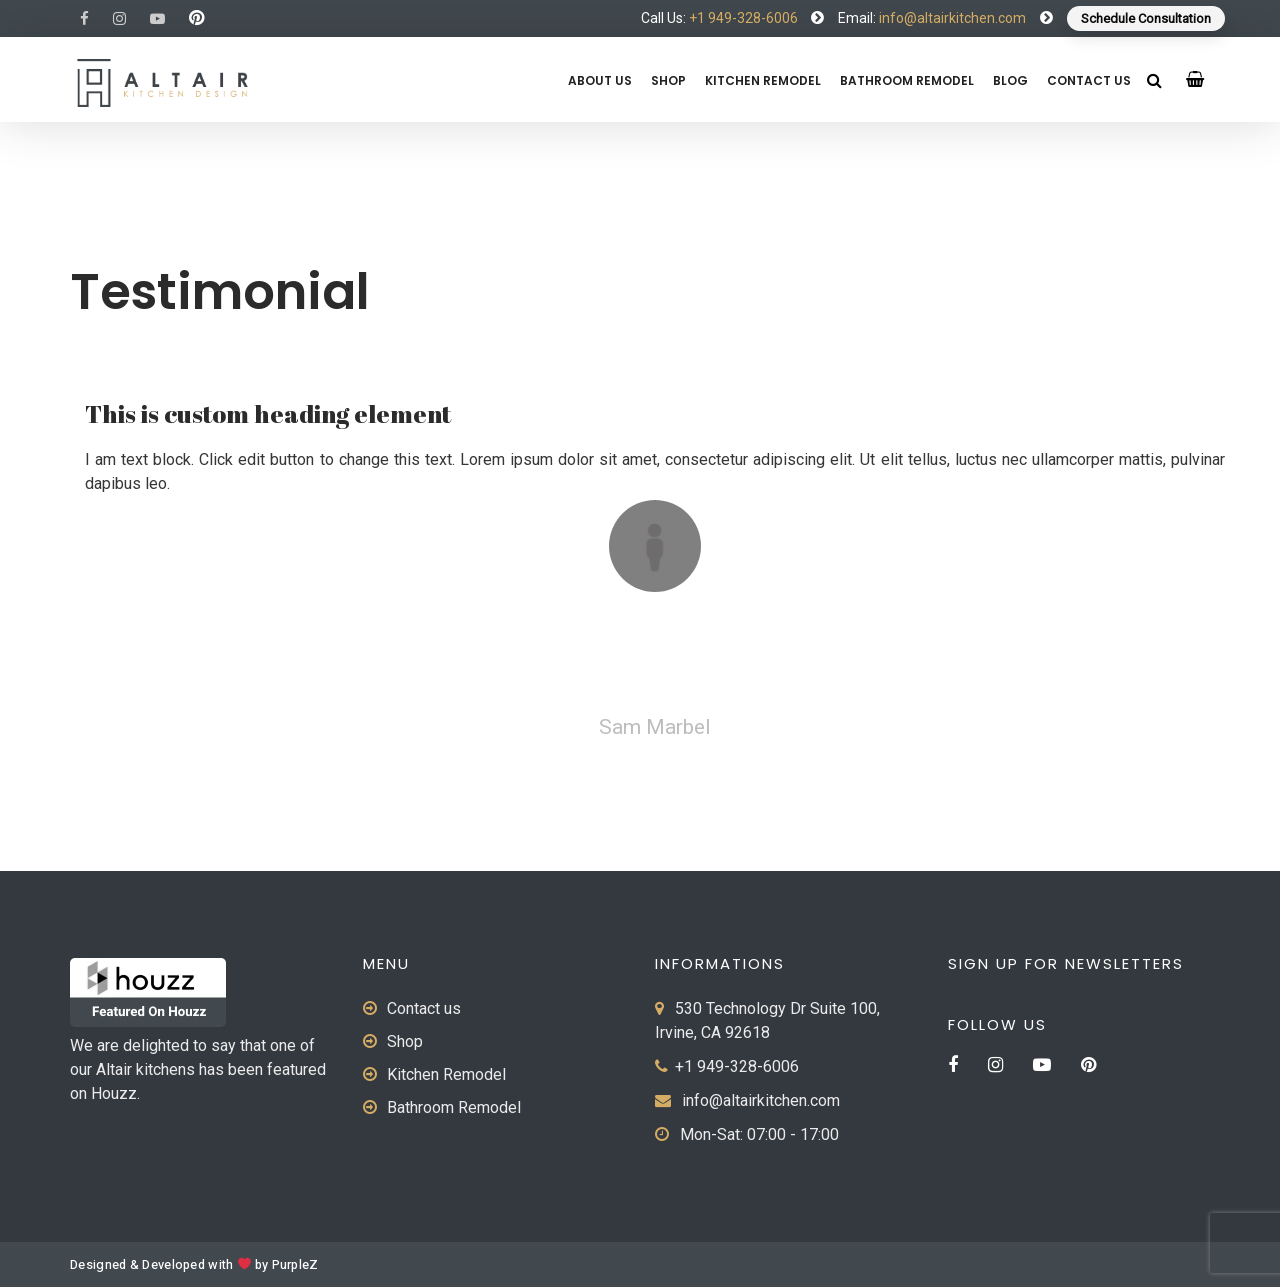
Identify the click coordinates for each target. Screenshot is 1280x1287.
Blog (1010, 80)
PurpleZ (295, 1265)
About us (600, 80)
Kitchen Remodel (763, 80)
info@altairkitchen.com (951, 18)
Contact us (1089, 80)
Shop (668, 80)
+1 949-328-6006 (743, 18)
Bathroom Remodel (907, 80)
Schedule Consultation (1146, 18)
